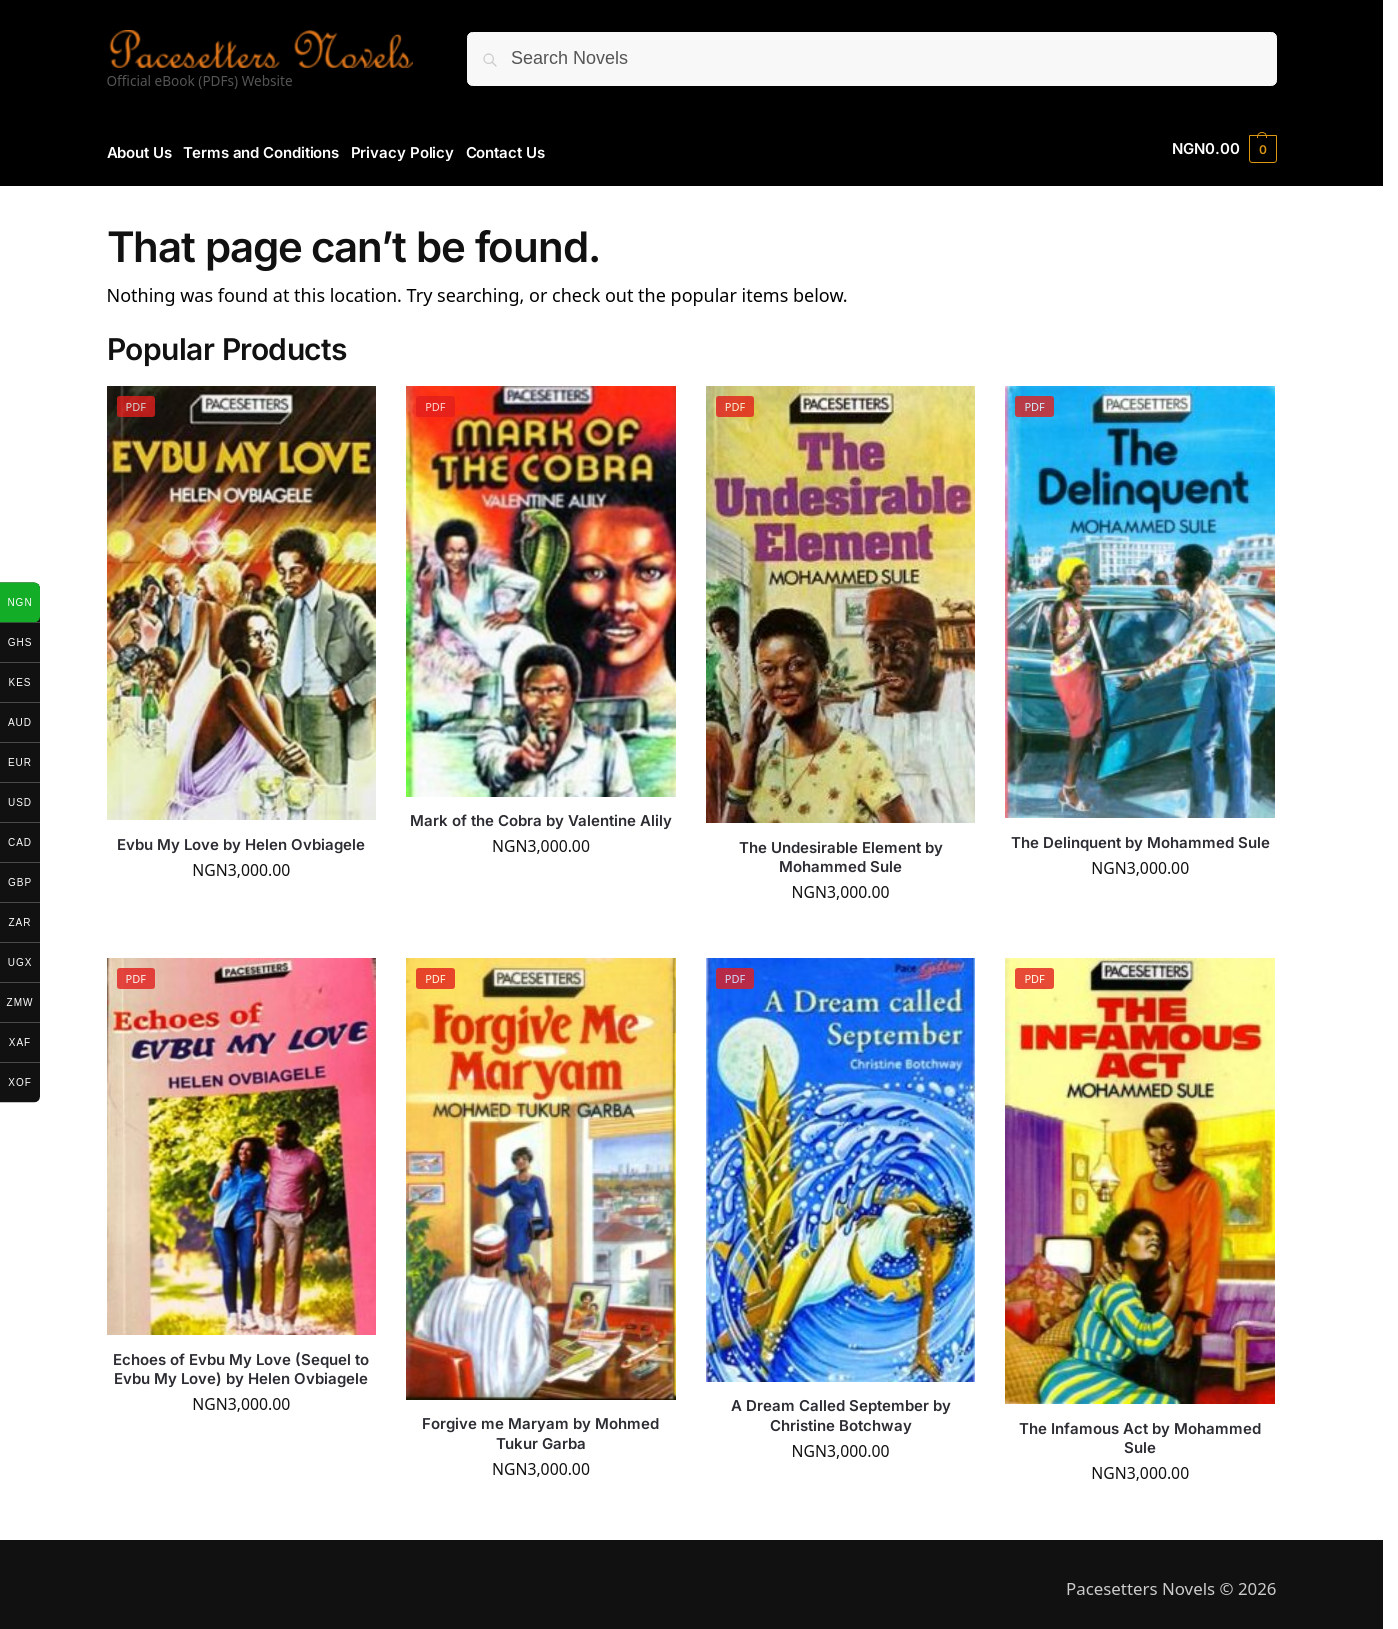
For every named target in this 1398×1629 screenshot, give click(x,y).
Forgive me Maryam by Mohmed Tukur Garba (540, 1426)
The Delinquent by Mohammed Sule (1140, 834)
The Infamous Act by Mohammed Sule (1140, 1430)
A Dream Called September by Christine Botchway (841, 1408)
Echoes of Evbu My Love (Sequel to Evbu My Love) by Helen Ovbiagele (241, 1361)
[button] (1224, 149)
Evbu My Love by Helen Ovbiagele (241, 836)
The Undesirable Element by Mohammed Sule (841, 849)
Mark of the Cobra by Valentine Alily (541, 813)
